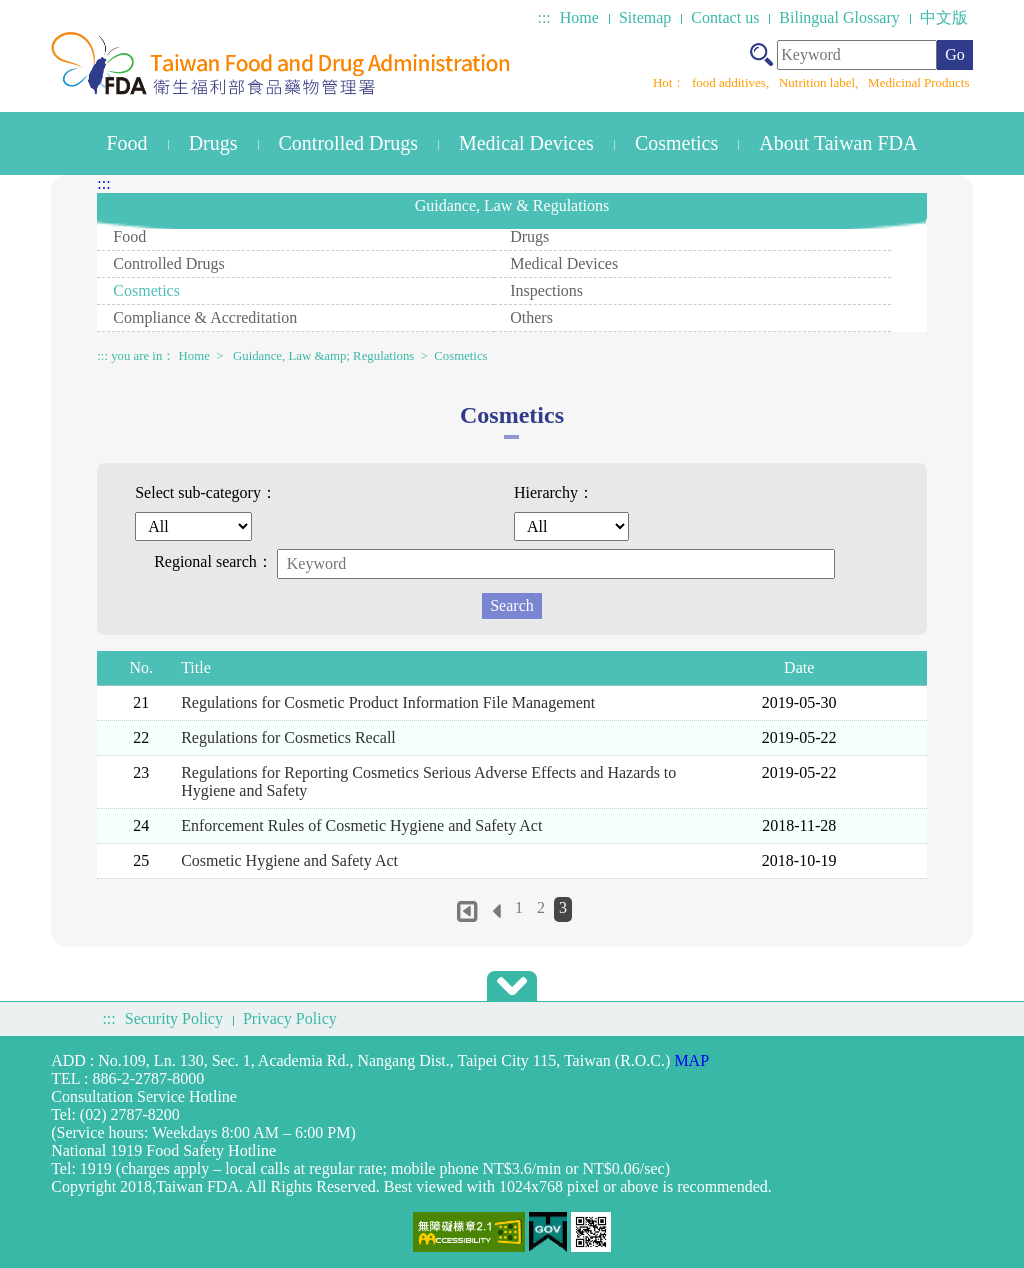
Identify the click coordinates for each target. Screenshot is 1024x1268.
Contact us (725, 17)
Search (512, 605)
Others (531, 317)
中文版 (944, 17)
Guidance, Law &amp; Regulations (323, 356)
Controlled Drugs (348, 143)
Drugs (213, 143)
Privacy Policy (290, 1018)
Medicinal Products (918, 82)
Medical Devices (526, 143)
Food (127, 143)
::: (543, 17)
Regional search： (213, 561)
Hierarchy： (554, 492)
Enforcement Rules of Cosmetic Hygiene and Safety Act (361, 825)
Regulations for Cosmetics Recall (288, 737)
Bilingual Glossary (839, 17)
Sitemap (645, 17)
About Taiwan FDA (838, 143)
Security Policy (174, 1018)
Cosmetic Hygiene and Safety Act (289, 860)
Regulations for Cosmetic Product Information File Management (388, 702)
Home (579, 17)
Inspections (546, 290)
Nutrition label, (820, 82)
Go (955, 54)
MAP (691, 1060)
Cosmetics (676, 143)
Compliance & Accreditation (205, 317)
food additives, (732, 82)
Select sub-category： (206, 492)
